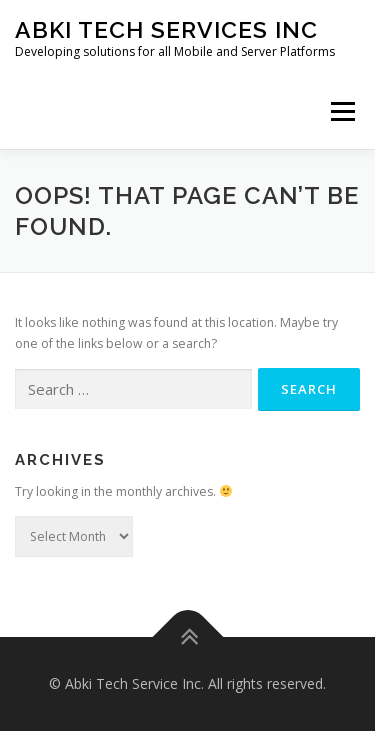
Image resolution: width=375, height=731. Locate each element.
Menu (341, 111)
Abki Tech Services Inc (166, 29)
